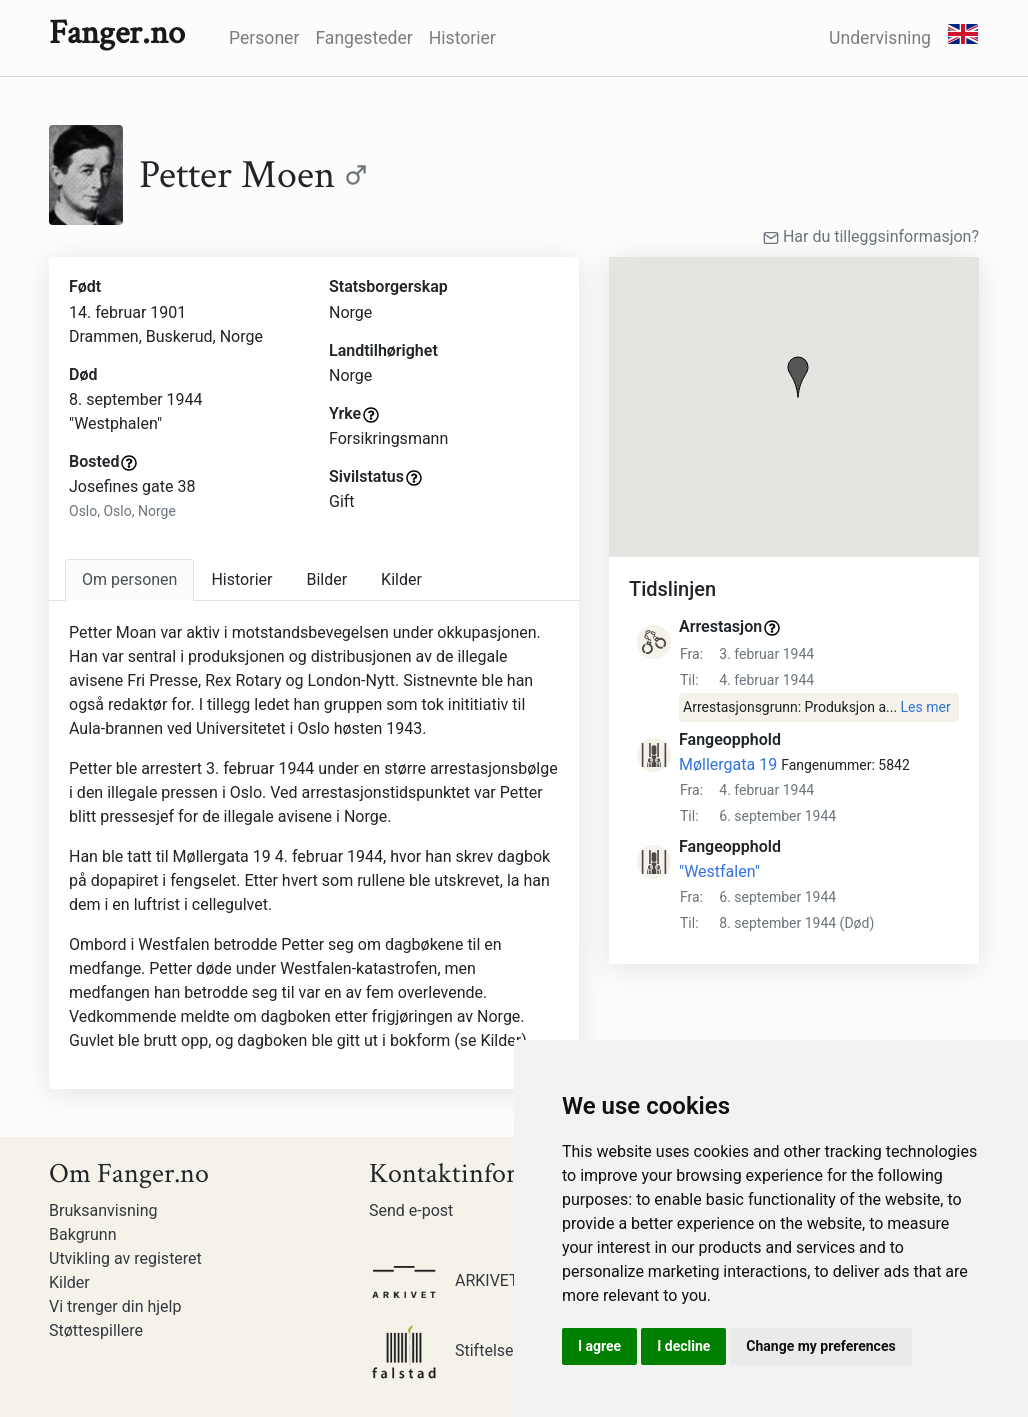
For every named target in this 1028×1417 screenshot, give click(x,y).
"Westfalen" (719, 871)
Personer (264, 38)
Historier (462, 38)
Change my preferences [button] (820, 1346)
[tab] (129, 580)
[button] (798, 377)
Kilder (69, 1282)
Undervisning (880, 38)
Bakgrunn (83, 1234)
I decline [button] (683, 1346)
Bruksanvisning (103, 1210)
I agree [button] (599, 1346)
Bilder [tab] (326, 579)
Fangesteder (363, 38)
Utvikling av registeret (125, 1258)
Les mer (926, 707)
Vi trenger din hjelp (115, 1306)
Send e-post (411, 1210)
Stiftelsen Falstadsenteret (503, 1350)
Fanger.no (117, 33)
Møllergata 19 (728, 764)
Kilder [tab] (401, 579)
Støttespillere (96, 1330)
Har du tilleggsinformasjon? (871, 236)
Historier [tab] (241, 579)
